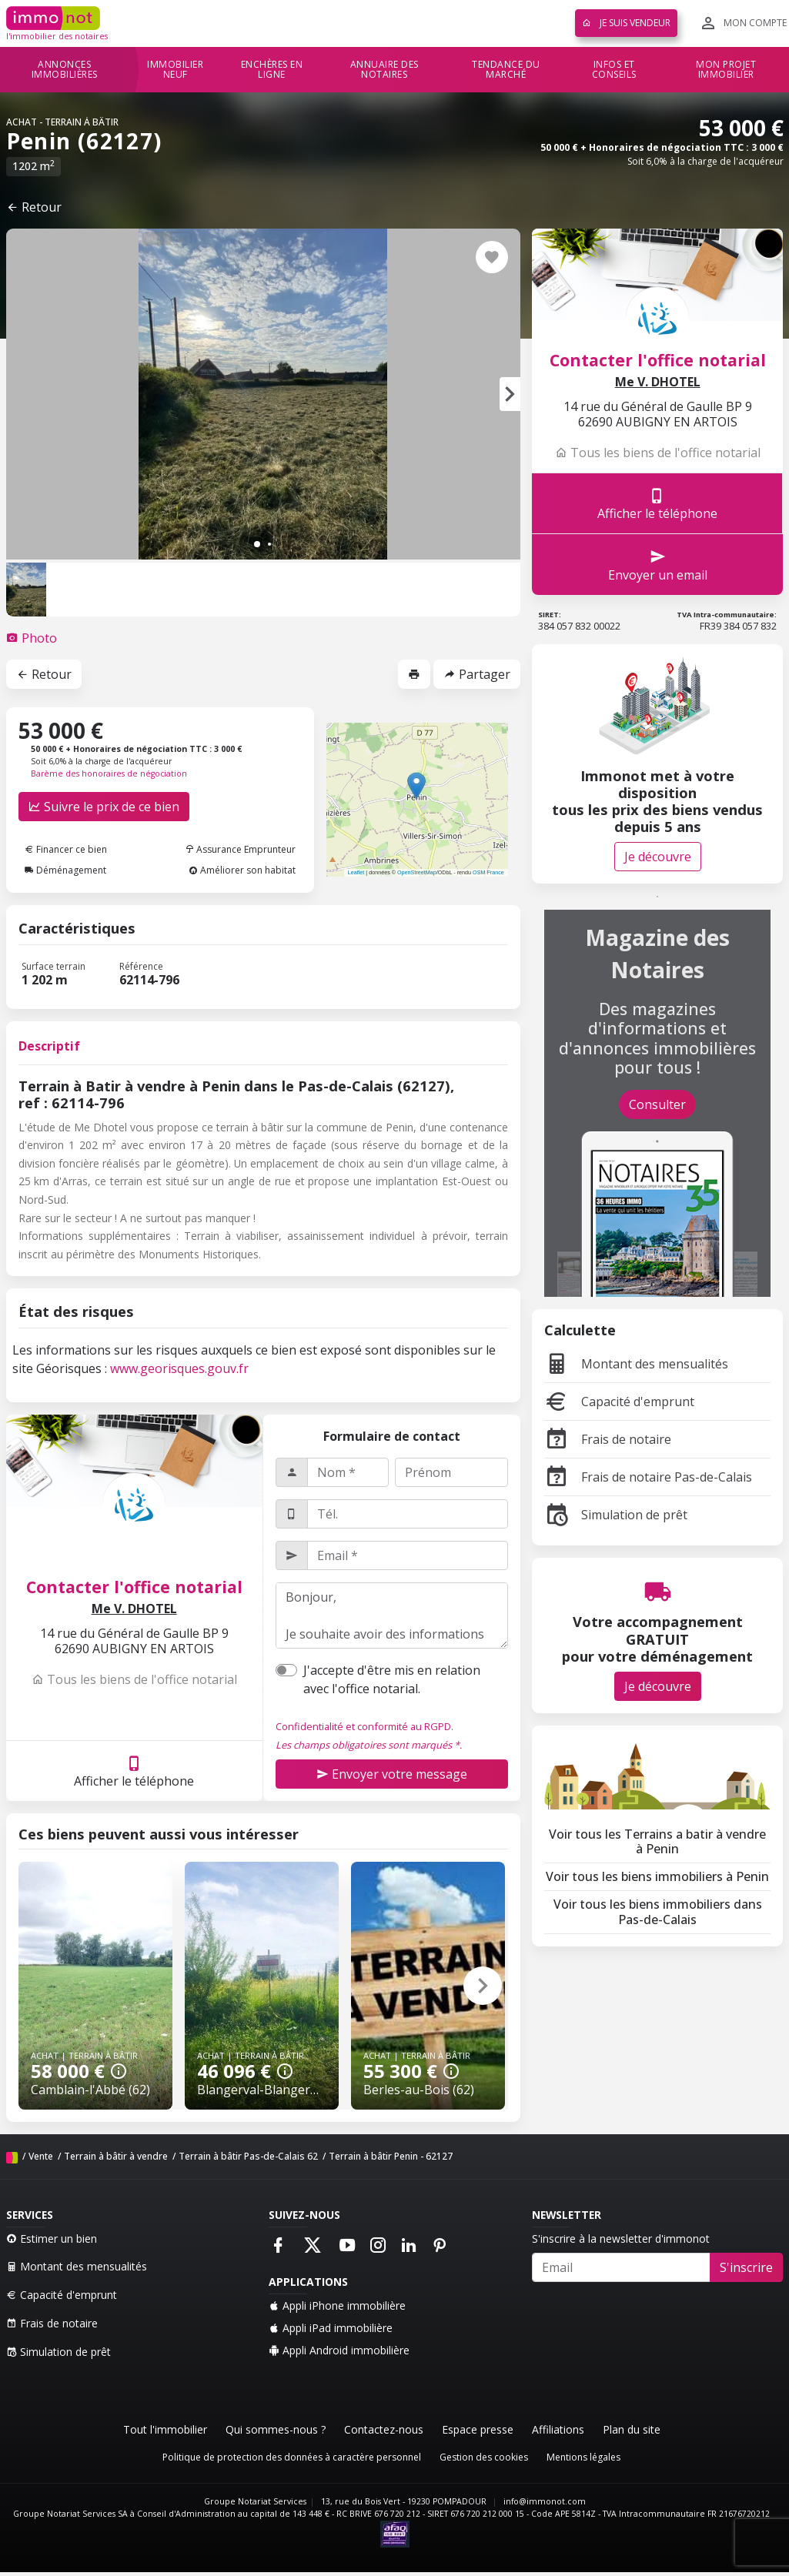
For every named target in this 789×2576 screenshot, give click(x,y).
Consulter (657, 1104)
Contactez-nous (383, 2429)
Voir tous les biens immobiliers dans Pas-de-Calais (657, 1911)
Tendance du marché (506, 70)
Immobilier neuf (175, 70)
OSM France (488, 872)
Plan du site (631, 2429)
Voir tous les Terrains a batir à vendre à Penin (657, 1841)
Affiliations (558, 2429)
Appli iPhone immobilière (337, 2305)
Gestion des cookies (484, 2457)
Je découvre (657, 856)
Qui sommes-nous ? (276, 2429)
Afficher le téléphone (134, 1771)
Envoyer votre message (391, 1774)
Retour (34, 207)
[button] (510, 394)
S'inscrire (746, 2267)
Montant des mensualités (636, 1363)
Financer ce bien (66, 849)
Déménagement (65, 870)
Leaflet (356, 872)
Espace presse (477, 2429)
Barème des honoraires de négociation (109, 773)
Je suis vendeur (626, 22)
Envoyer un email (657, 564)
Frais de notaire (607, 1439)
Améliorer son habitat (242, 870)
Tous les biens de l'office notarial (134, 1679)
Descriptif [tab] (49, 1045)
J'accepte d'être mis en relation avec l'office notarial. (391, 1679)
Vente (40, 2156)
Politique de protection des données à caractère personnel (291, 2457)
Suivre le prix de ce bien (103, 806)
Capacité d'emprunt (619, 1401)
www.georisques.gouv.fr (179, 1368)
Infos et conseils (614, 70)
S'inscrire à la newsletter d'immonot (621, 2238)
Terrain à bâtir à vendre (116, 2156)
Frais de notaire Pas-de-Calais (648, 1476)
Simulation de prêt (615, 1514)
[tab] (31, 638)
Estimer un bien (51, 2238)
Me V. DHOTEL (134, 1609)
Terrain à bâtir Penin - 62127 (391, 2156)
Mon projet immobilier (726, 70)
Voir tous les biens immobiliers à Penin (657, 1876)
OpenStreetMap (416, 872)
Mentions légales (583, 2457)
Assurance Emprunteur (240, 849)
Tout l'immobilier (165, 2429)
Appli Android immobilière (339, 2350)
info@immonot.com (544, 2501)
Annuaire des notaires (384, 70)
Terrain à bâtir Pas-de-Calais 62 (248, 2156)
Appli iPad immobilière (331, 2327)
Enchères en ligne (272, 70)
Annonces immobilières (65, 70)
